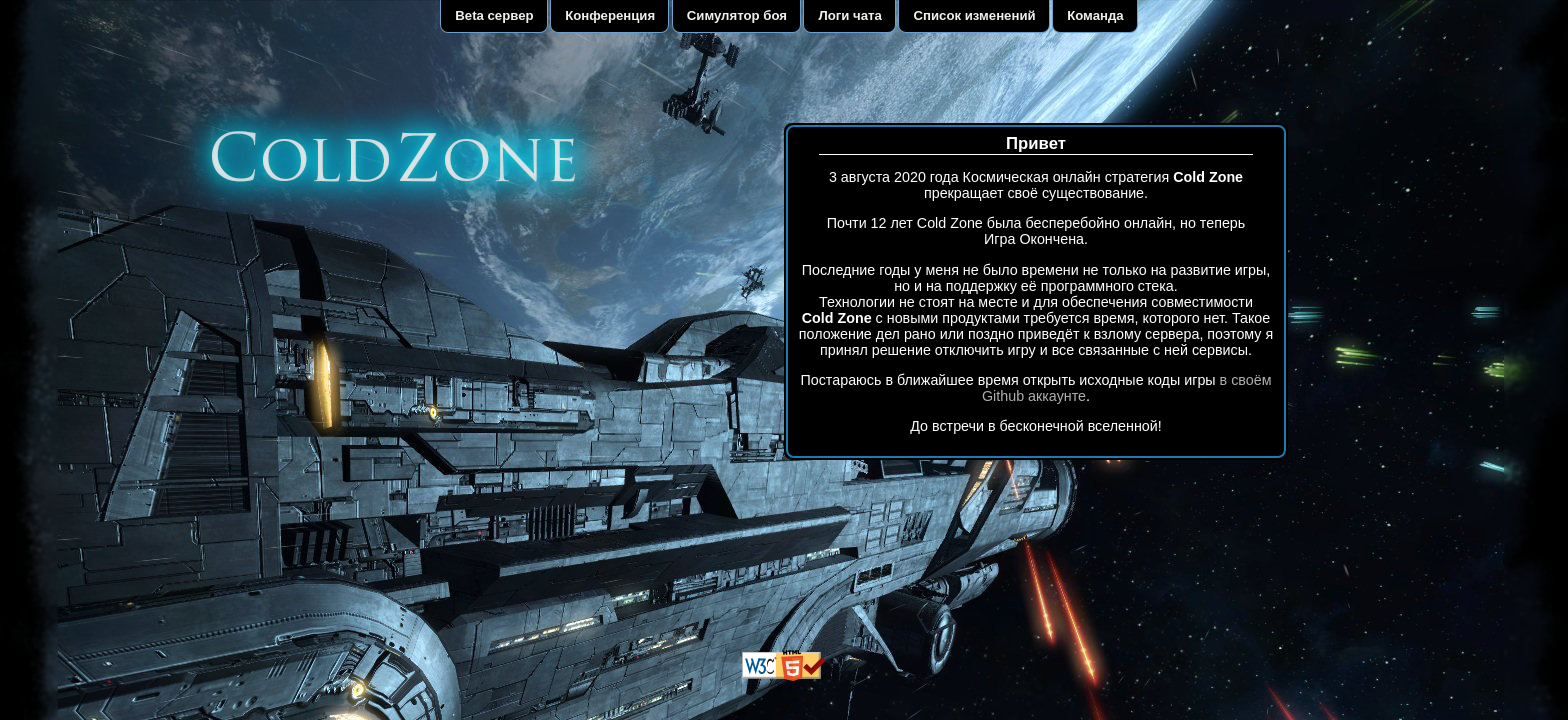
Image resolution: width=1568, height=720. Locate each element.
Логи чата (850, 15)
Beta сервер (494, 15)
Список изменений (974, 15)
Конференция (610, 15)
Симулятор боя (737, 15)
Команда (1095, 15)
